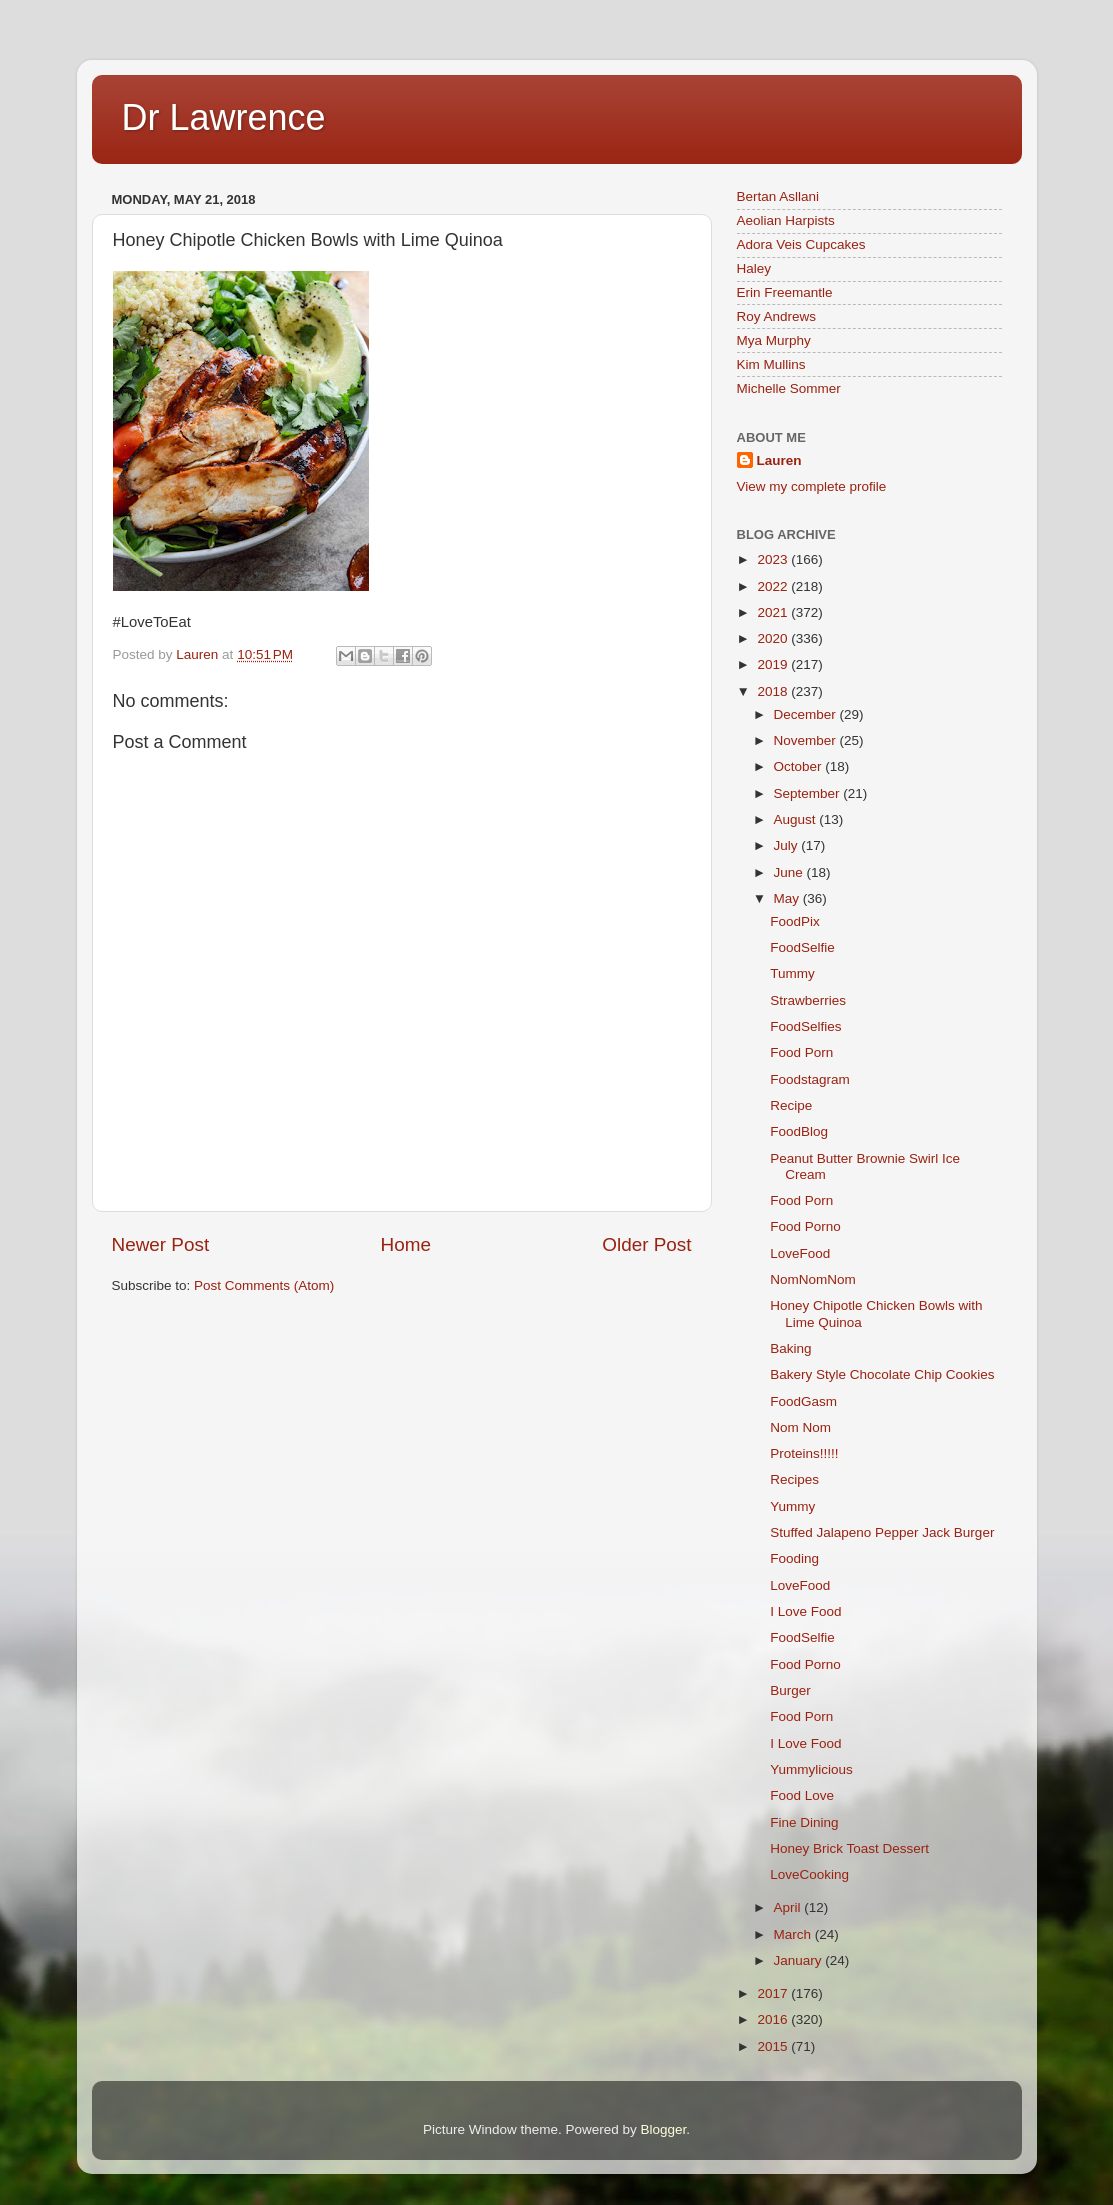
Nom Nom (800, 1427)
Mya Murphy (774, 340)
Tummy (792, 973)
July (788, 845)
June (790, 872)
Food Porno (805, 1226)
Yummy (792, 1506)
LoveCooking (809, 1874)
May (788, 898)
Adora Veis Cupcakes (801, 244)
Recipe (791, 1105)
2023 (774, 559)
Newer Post (161, 1244)
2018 (774, 691)
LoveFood (800, 1253)
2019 (774, 664)
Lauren (779, 460)
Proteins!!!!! (804, 1453)
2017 (774, 1993)
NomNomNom (813, 1279)
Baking (790, 1348)
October (800, 766)
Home (406, 1244)
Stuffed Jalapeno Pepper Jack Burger (882, 1532)
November (807, 740)
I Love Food (805, 1611)
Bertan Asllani (778, 196)
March (794, 1934)
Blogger (664, 2129)
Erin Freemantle (785, 292)
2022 (774, 586)
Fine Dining (804, 1822)
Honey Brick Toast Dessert (849, 1848)
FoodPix (795, 921)
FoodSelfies (805, 1026)
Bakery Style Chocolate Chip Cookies (882, 1374)
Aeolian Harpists (786, 220)
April (789, 1907)
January (800, 1960)
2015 (774, 2046)
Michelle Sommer (789, 388)
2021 (774, 612)
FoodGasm (803, 1401)
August (797, 819)
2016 (774, 2019)
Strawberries (808, 1000)
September (809, 793)
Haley (754, 268)
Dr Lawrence (224, 117)
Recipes (794, 1479)
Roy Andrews (777, 316)
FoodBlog (799, 1131)
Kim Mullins (771, 364)
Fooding (794, 1558)
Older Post (646, 1244)
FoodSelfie (802, 947)
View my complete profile (812, 486)
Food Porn (801, 1052)
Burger (790, 1690)
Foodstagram (810, 1079)
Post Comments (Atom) (264, 1285)
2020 (774, 638)
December (807, 714)
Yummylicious (811, 1769)
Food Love (802, 1795)
